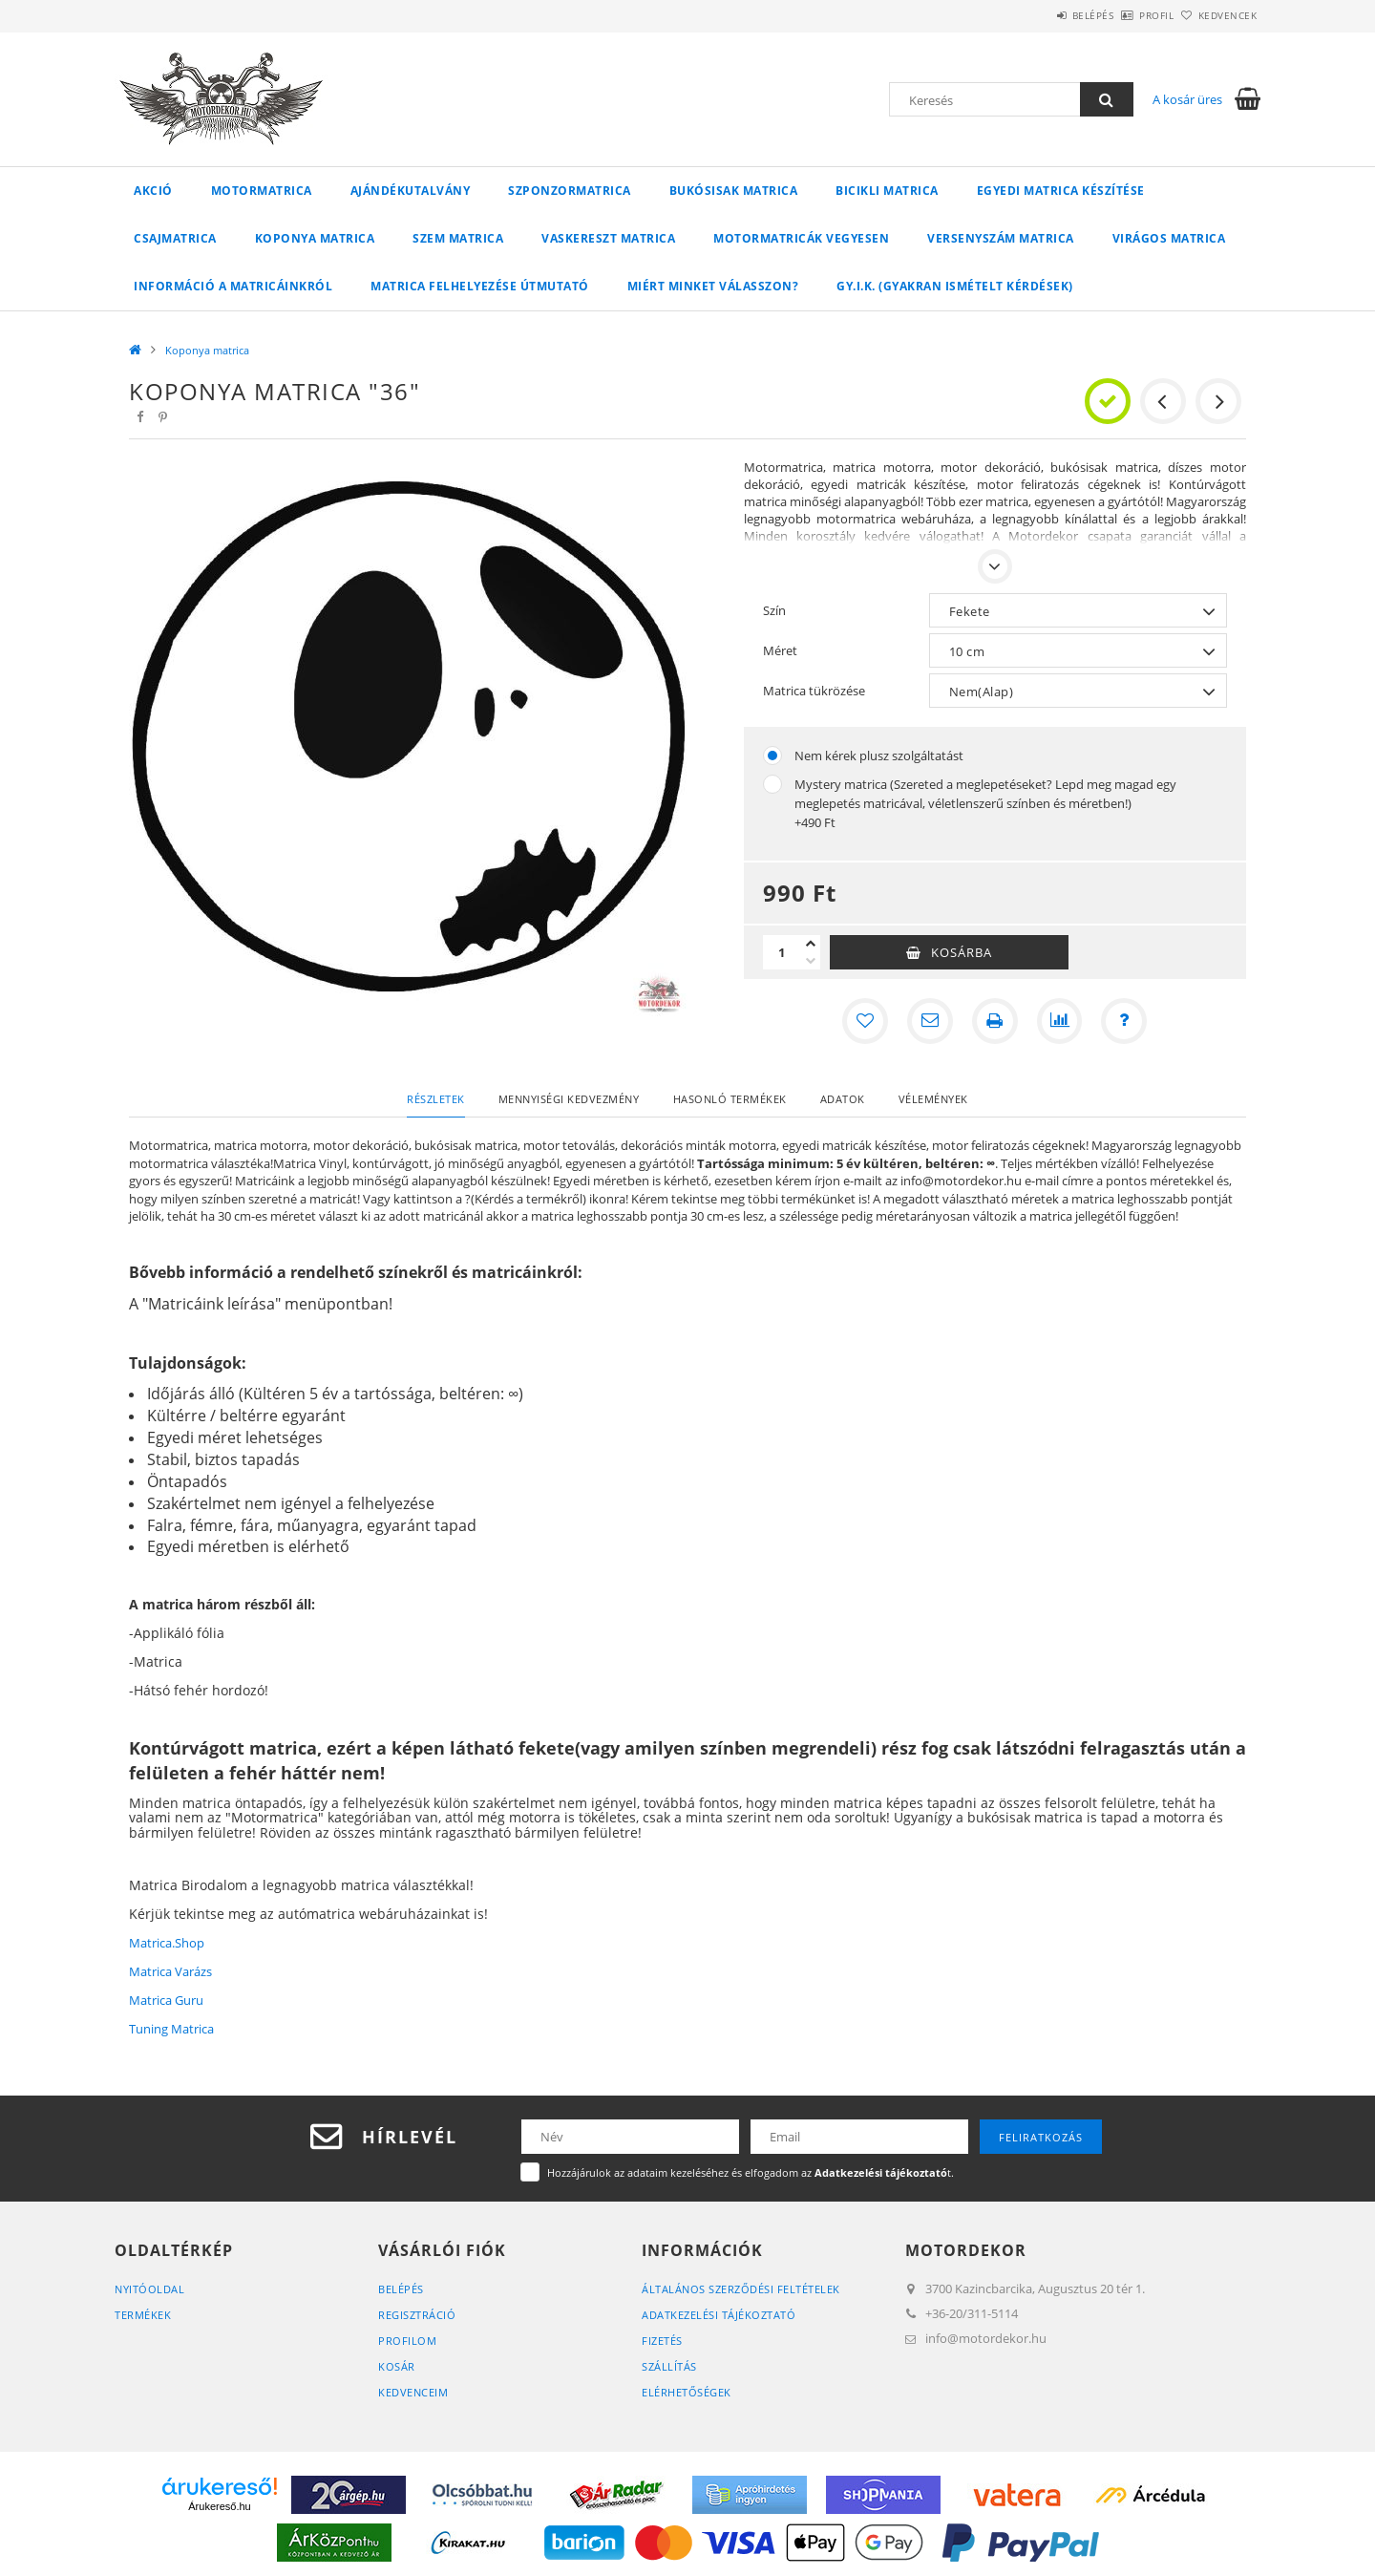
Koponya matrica (315, 238)
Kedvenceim (413, 2392)
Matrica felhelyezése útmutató (479, 286)
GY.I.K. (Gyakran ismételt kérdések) (954, 286)
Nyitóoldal (149, 2289)
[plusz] (810, 943)
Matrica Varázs (170, 1971)
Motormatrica (261, 190)
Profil (1125, 15)
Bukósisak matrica (733, 190)
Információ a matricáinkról (233, 286)
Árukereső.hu (219, 2506)
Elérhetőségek (686, 2392)
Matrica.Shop (166, 1942)
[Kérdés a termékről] (1125, 1021)
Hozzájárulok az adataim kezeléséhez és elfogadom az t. (750, 2172)
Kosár (396, 2366)
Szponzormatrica (569, 190)
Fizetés (662, 2340)
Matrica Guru (166, 2000)
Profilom (407, 2340)
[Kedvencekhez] (865, 1021)
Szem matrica (457, 238)
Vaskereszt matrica (608, 238)
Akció (153, 190)
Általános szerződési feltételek (741, 2289)
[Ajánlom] (930, 1021)
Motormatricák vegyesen (801, 238)
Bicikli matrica (887, 190)
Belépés (1040, 15)
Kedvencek (1217, 15)
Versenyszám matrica (1000, 238)
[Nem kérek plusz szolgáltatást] (772, 755)
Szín (774, 610)
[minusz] (810, 960)
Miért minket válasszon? (713, 286)
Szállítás (669, 2366)
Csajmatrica (175, 238)
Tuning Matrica (171, 2028)
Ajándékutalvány (410, 190)
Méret (780, 650)
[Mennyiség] (782, 952)
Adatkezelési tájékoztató (718, 2315)
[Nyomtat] (995, 1021)
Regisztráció (416, 2315)
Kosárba (961, 952)
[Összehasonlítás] (1060, 1021)
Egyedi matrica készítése (1061, 190)
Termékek (143, 2315)
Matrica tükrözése (814, 690)
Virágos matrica (1169, 238)
